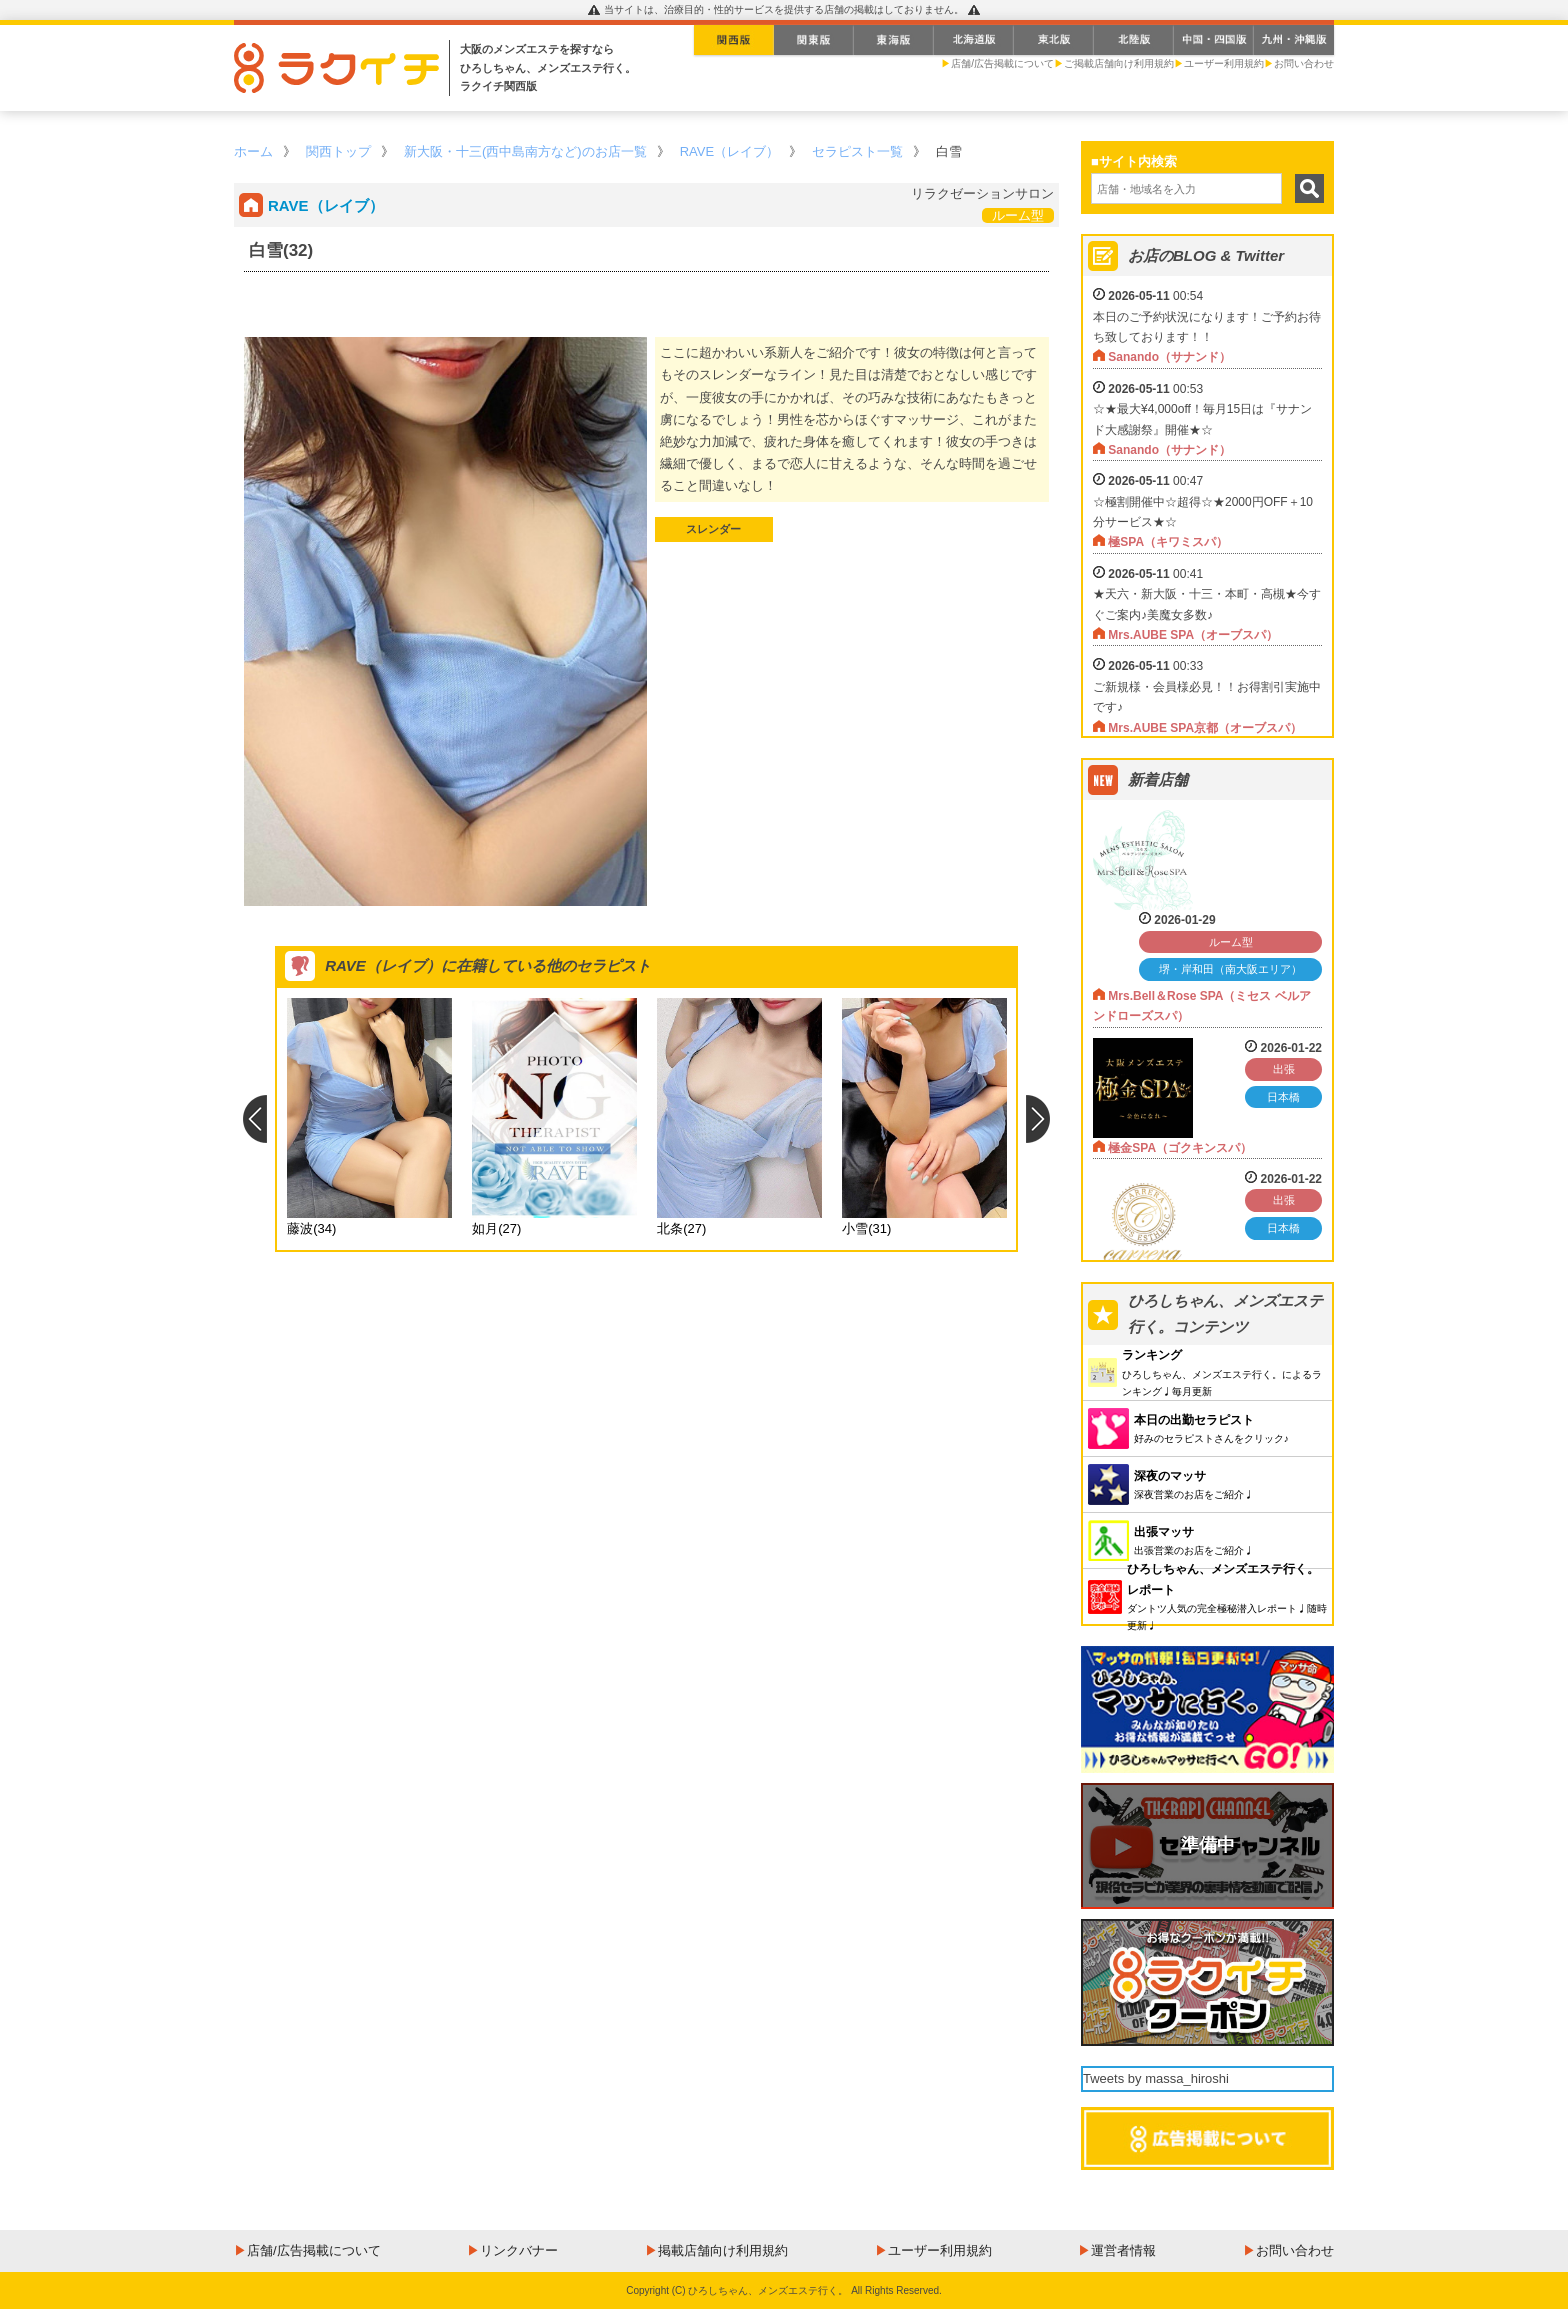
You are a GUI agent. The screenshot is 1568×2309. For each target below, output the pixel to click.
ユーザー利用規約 (1224, 63)
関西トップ (338, 151)
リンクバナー (519, 2250)
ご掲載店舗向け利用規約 (1119, 63)
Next (1038, 1119)
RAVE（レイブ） (729, 151)
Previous (254, 1119)
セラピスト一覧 (857, 151)
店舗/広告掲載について (1002, 63)
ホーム (253, 151)
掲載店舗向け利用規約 (723, 2250)
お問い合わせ (1304, 63)
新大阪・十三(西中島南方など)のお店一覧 (525, 151)
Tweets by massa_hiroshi (1156, 2078)
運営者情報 (1123, 2250)
